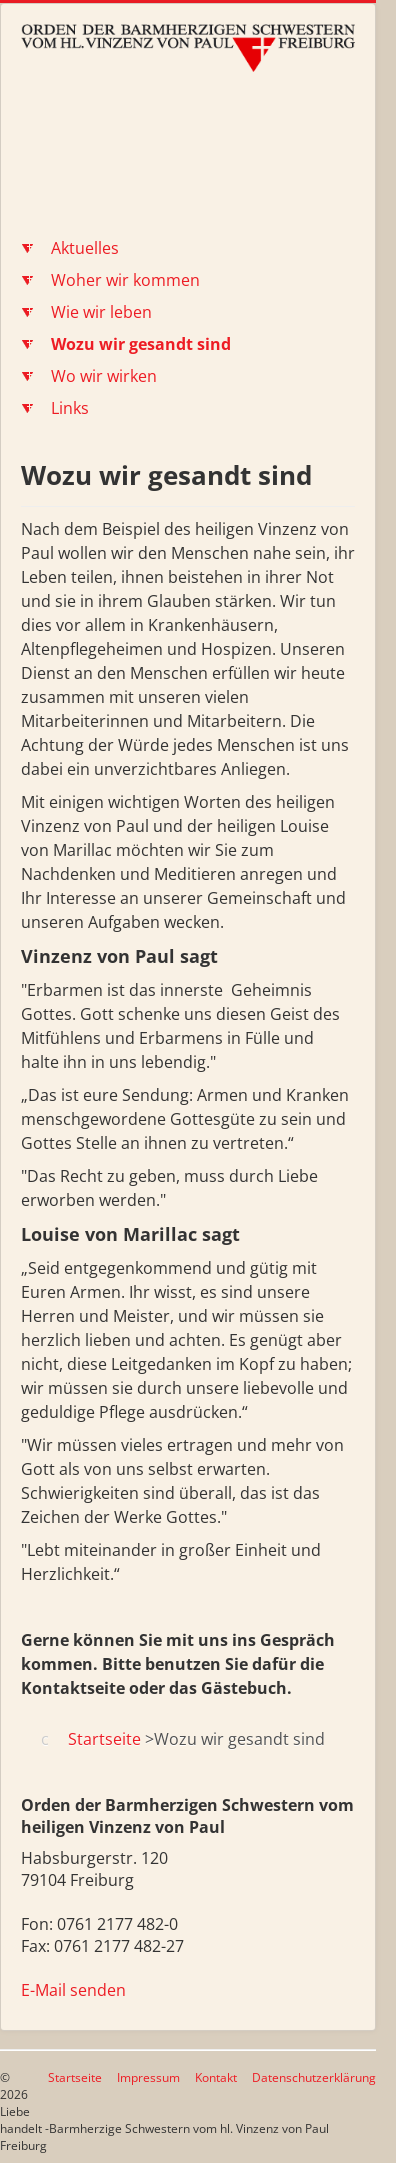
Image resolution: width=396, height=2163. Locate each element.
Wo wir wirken (104, 376)
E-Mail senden (73, 1990)
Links (70, 408)
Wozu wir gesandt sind (141, 344)
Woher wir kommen (125, 280)
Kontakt (216, 2077)
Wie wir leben (101, 312)
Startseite (75, 2077)
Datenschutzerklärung (314, 2077)
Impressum (148, 2077)
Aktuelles (85, 248)
